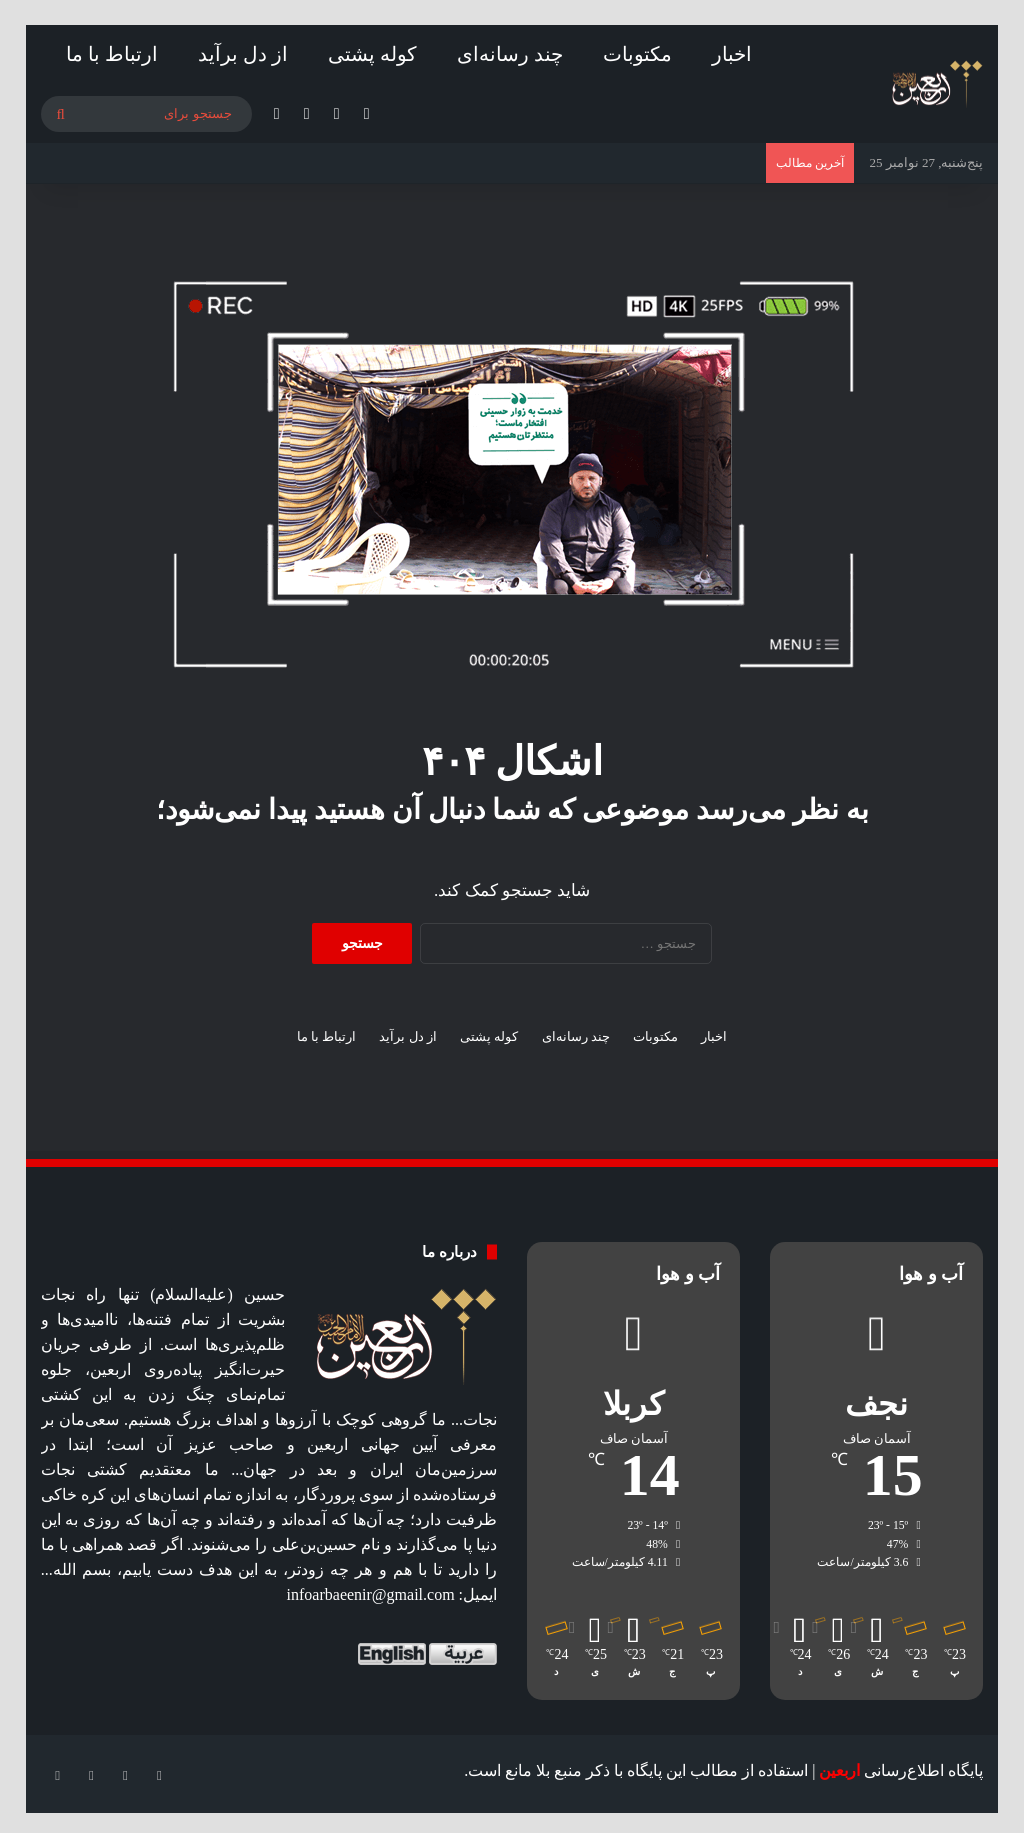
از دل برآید (243, 54)
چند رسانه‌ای (510, 54)
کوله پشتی (372, 54)
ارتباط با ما (112, 54)
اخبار (732, 54)
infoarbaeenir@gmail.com (371, 1594)
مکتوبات (637, 54)
